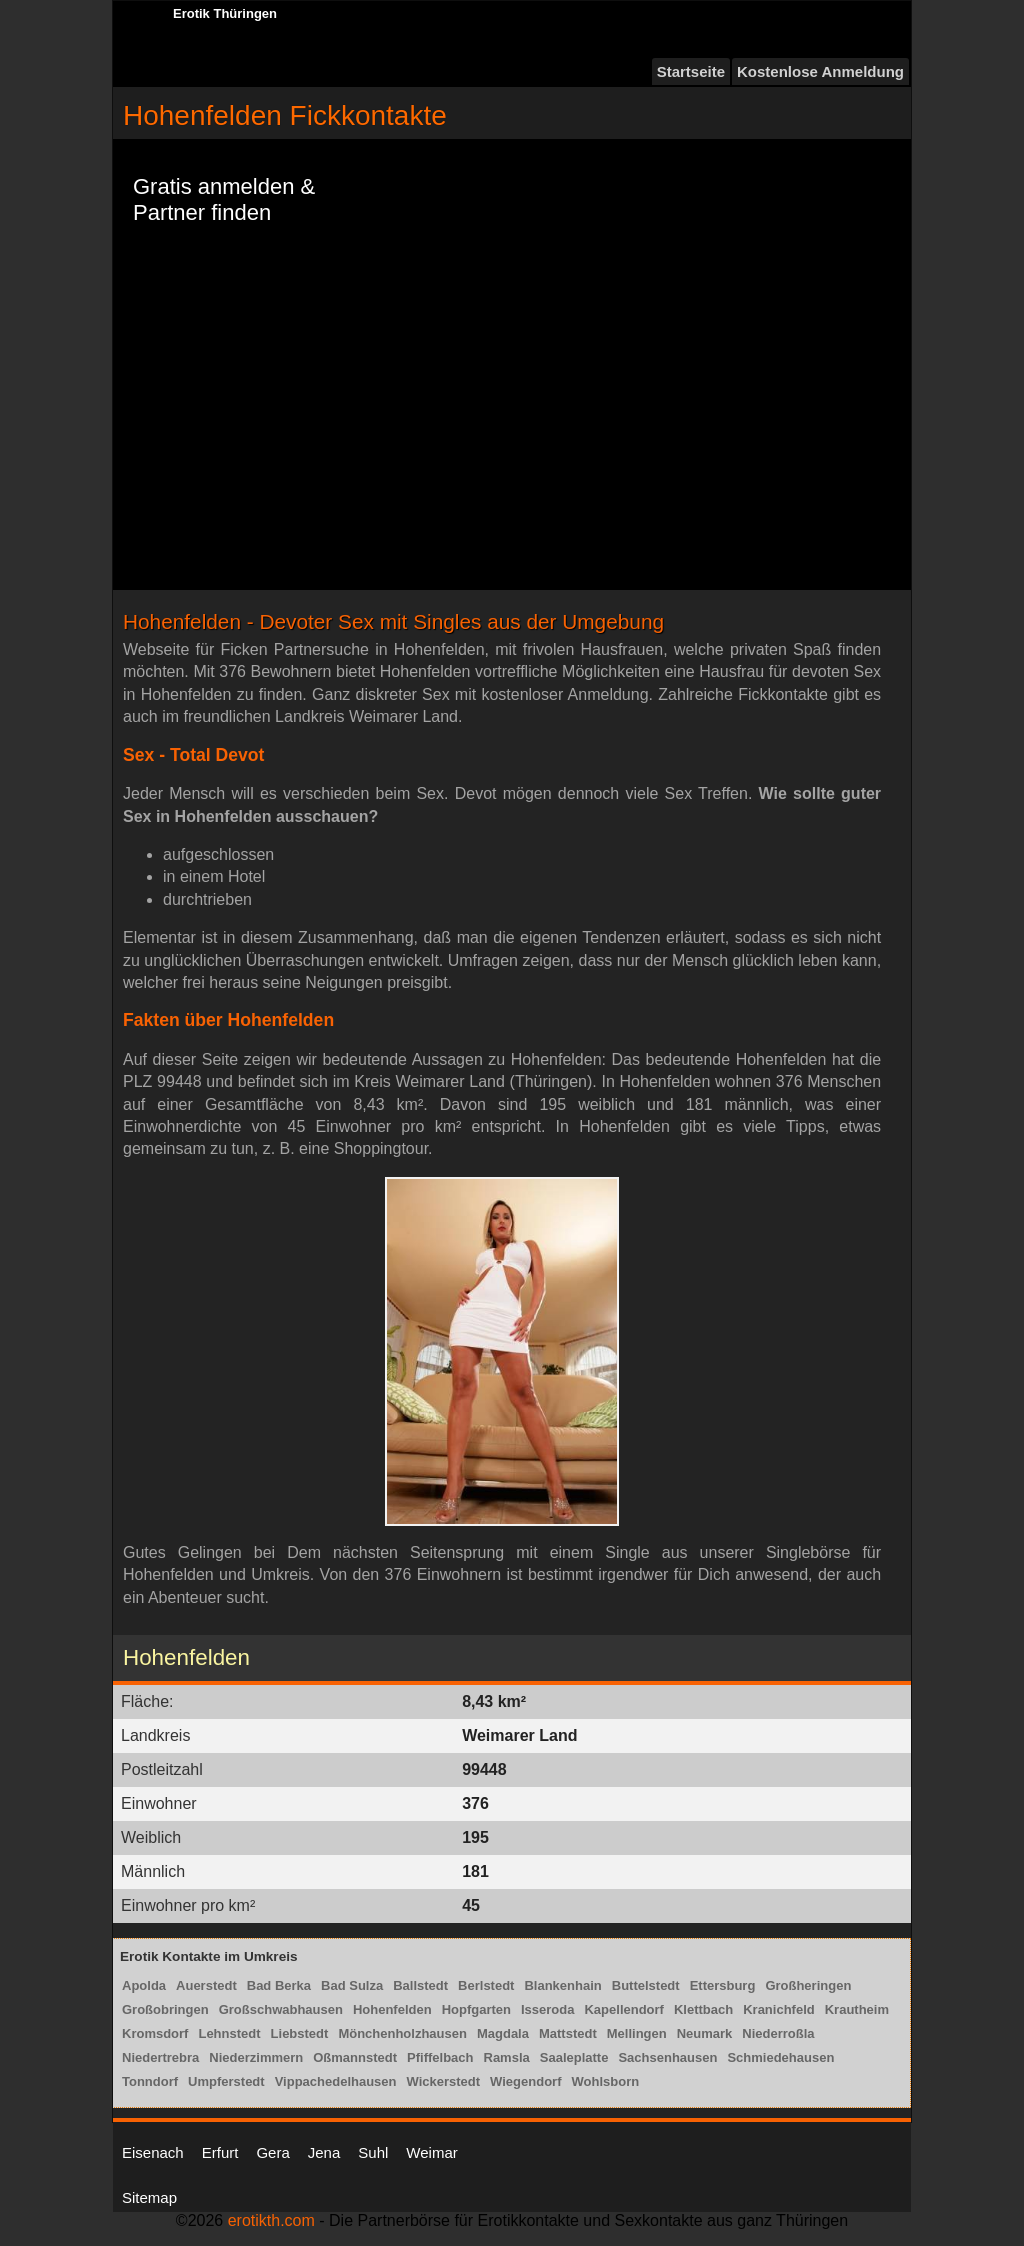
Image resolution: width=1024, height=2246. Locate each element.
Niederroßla (778, 2033)
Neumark (705, 2033)
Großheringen (808, 1985)
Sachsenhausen (667, 2057)
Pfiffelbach (440, 2057)
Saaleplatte (574, 2057)
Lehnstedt (229, 2033)
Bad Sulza (352, 1985)
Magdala (503, 2033)
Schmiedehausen (780, 2057)
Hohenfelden (392, 2009)
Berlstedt (486, 1985)
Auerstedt (206, 1985)
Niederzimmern (256, 2057)
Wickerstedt (444, 2081)
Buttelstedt (646, 1985)
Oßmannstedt (355, 2057)
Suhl (373, 2152)
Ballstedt (420, 1985)
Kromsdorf (155, 2033)
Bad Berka (279, 1985)
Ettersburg (723, 1985)
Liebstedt (300, 2033)
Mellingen (637, 2033)
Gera (272, 2152)
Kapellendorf (623, 2009)
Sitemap (149, 2197)
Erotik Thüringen (225, 13)
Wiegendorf (525, 2081)
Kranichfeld (779, 2009)
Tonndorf (150, 2081)
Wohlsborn (605, 2081)
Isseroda (547, 2009)
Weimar (431, 2152)
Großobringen (165, 2009)
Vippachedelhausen (336, 2081)
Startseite (691, 71)
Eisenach (153, 2152)
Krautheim (857, 2009)
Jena (324, 2152)
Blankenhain (562, 1985)
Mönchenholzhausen (402, 2033)
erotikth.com (271, 2220)
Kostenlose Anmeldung (820, 71)
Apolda (144, 1985)
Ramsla (507, 2057)
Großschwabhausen (281, 2009)
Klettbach (703, 2009)
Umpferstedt (226, 2081)
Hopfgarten (476, 2009)
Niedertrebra (160, 2057)
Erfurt (220, 2152)
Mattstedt (568, 2033)
